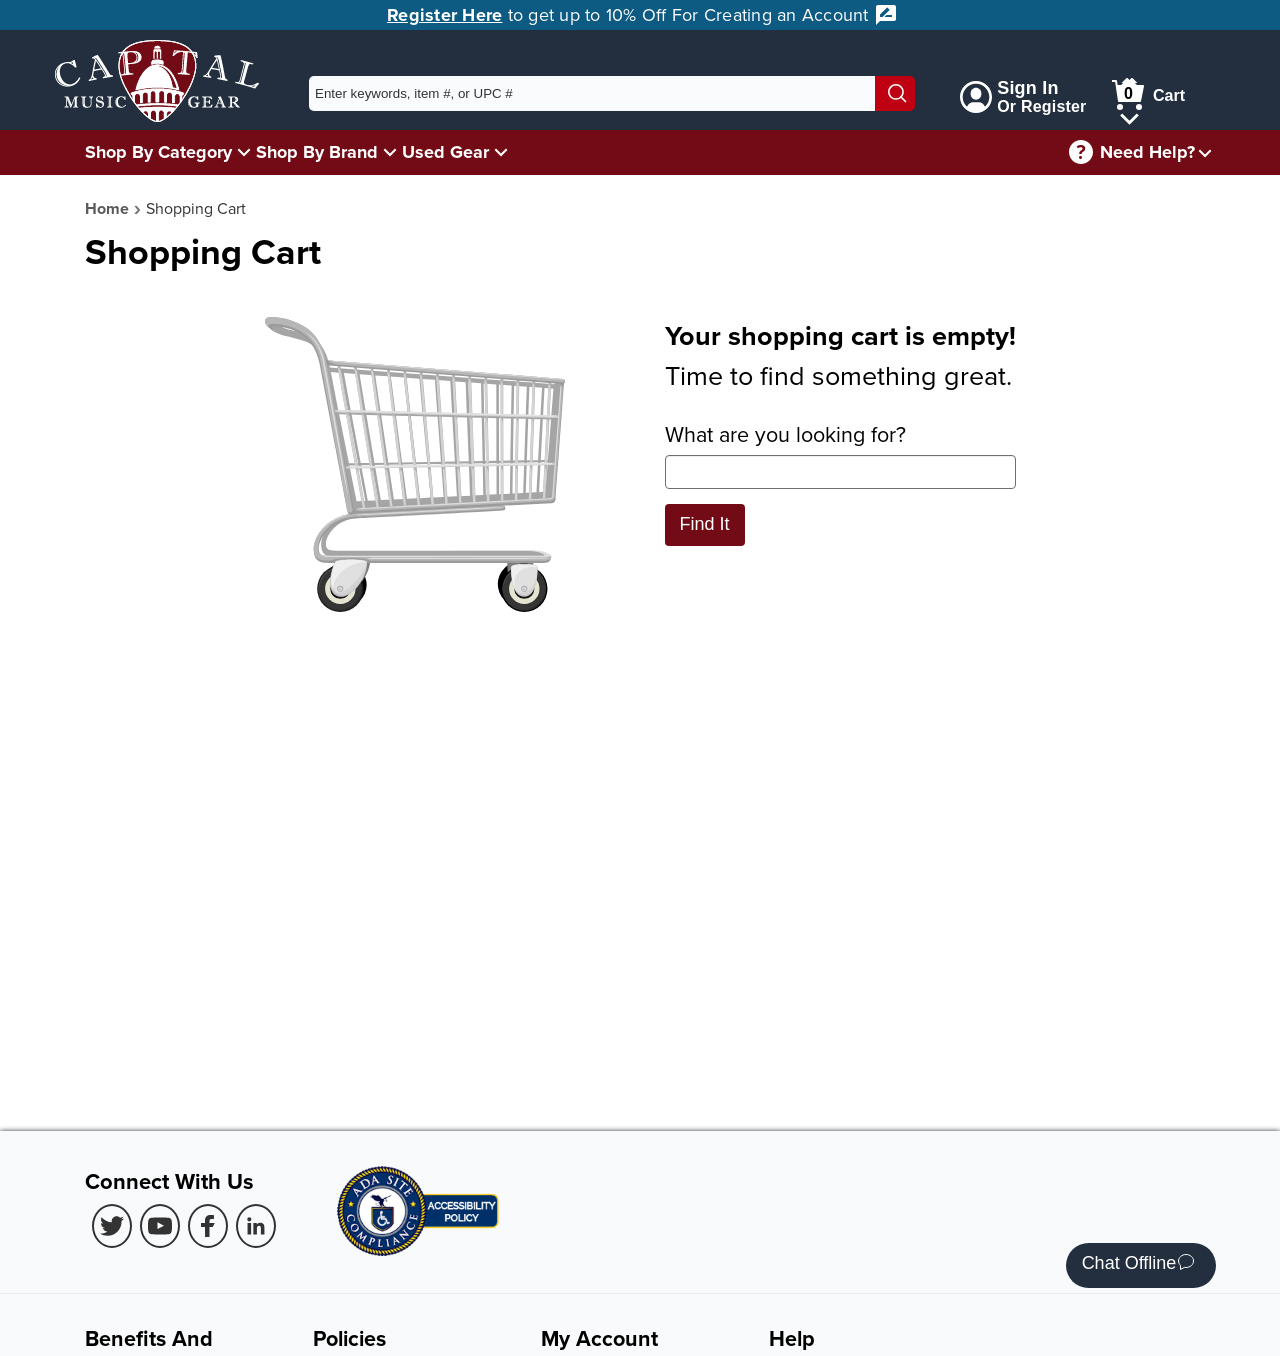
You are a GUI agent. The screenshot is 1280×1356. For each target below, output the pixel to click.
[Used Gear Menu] (501, 151)
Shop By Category (158, 152)
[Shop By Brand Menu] (390, 151)
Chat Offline (1138, 1265)
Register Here (444, 15)
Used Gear (445, 152)
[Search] (895, 93)
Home (107, 208)
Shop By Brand (317, 152)
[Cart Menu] (1129, 115)
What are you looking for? (840, 454)
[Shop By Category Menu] (244, 151)
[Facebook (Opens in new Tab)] (208, 1226)
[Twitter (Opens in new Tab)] (112, 1226)
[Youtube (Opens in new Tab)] (160, 1226)
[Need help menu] (1205, 152)
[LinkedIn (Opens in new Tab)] (256, 1226)
